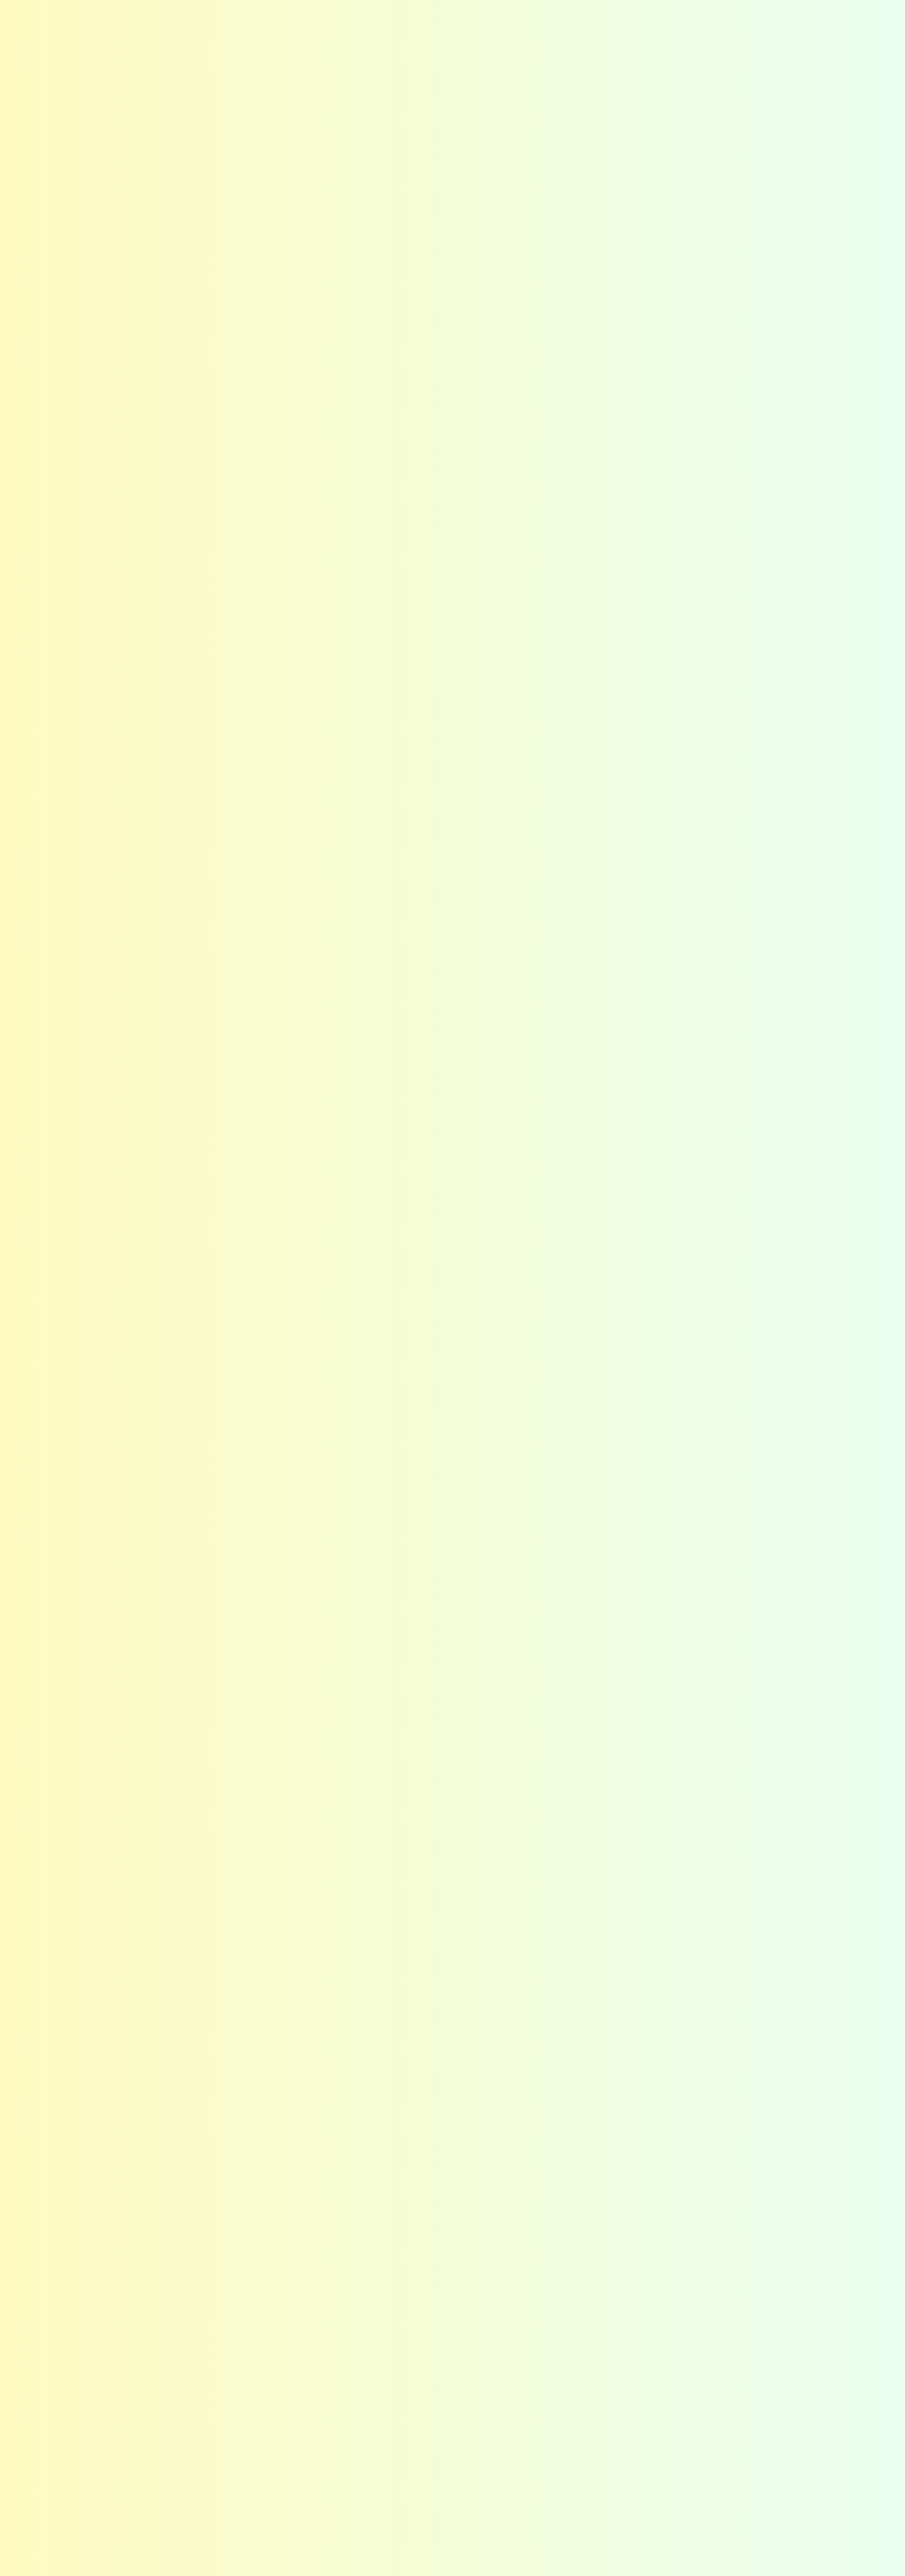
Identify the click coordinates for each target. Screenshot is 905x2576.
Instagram (682, 20)
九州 (226, 2493)
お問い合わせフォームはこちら (653, 2027)
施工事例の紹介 (127, 79)
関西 (226, 2471)
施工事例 (672, 39)
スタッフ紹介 (705, 2274)
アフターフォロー (409, 2296)
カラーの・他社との (885, 190)
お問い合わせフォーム (354, 962)
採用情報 (695, 2296)
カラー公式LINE (558, 2471)
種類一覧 (542, 2274)
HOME (77, 79)
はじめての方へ (428, 39)
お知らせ (450, 19)
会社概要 (729, 39)
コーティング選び (596, 39)
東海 (226, 2449)
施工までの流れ (557, 2449)
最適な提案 (394, 2252)
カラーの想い (246, 2252)
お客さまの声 (570, 19)
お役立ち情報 (552, 2340)
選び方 (537, 2252)
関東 (226, 2427)
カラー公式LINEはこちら (667, 2091)
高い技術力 (394, 2274)
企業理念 (695, 2252)
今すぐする (885, 342)
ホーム (81, 2222)
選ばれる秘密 (509, 39)
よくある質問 (505, 19)
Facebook (719, 20)
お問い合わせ (809, 28)
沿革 (685, 2318)
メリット (236, 2274)
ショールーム (552, 2296)
